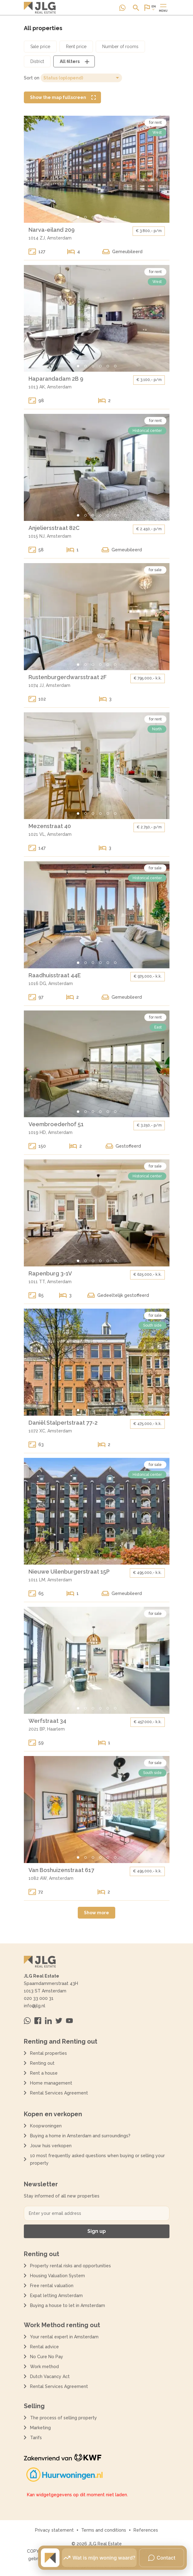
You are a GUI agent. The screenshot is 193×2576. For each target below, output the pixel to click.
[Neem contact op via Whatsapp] (122, 8)
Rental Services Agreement (59, 2092)
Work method (44, 2366)
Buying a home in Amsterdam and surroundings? (80, 2135)
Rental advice (44, 2346)
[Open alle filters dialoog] (74, 61)
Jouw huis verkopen (51, 2145)
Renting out (42, 2063)
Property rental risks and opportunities (70, 2265)
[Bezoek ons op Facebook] (37, 2020)
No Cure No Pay (46, 2356)
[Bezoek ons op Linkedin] (48, 2020)
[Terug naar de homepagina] (40, 8)
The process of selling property (63, 2417)
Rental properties (48, 2053)
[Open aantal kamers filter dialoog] (120, 46)
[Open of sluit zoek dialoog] (136, 8)
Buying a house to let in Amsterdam (67, 2305)
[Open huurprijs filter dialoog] (76, 46)
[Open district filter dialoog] (37, 61)
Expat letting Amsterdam (56, 2295)
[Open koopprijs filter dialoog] (40, 46)
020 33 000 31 (39, 1998)
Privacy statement (54, 2530)
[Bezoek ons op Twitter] (58, 2020)
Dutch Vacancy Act (51, 2376)
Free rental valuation (51, 2285)
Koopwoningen (46, 2125)
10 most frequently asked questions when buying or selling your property (97, 2159)
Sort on (31, 77)
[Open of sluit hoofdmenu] (163, 8)
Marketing (40, 2427)
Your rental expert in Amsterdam (64, 2336)
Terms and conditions (103, 2530)
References (146, 2530)
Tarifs (36, 2437)
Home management (51, 2083)
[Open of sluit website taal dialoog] (149, 8)
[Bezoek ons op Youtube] (69, 2020)
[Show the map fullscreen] (62, 97)
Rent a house (44, 2073)
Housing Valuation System (57, 2275)
